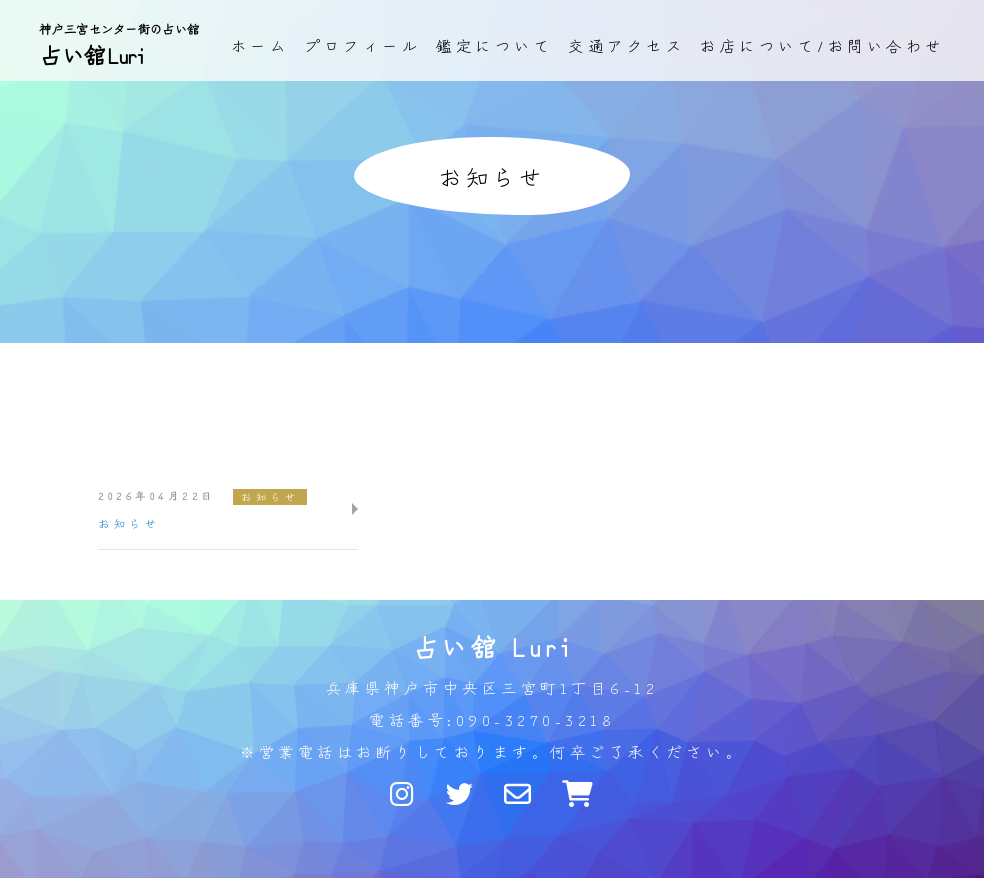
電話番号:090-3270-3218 (492, 719)
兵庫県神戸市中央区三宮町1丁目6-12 (492, 687)
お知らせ (270, 496)
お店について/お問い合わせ (822, 45)
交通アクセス (626, 45)
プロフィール (362, 45)
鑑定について (494, 45)
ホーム (260, 45)
